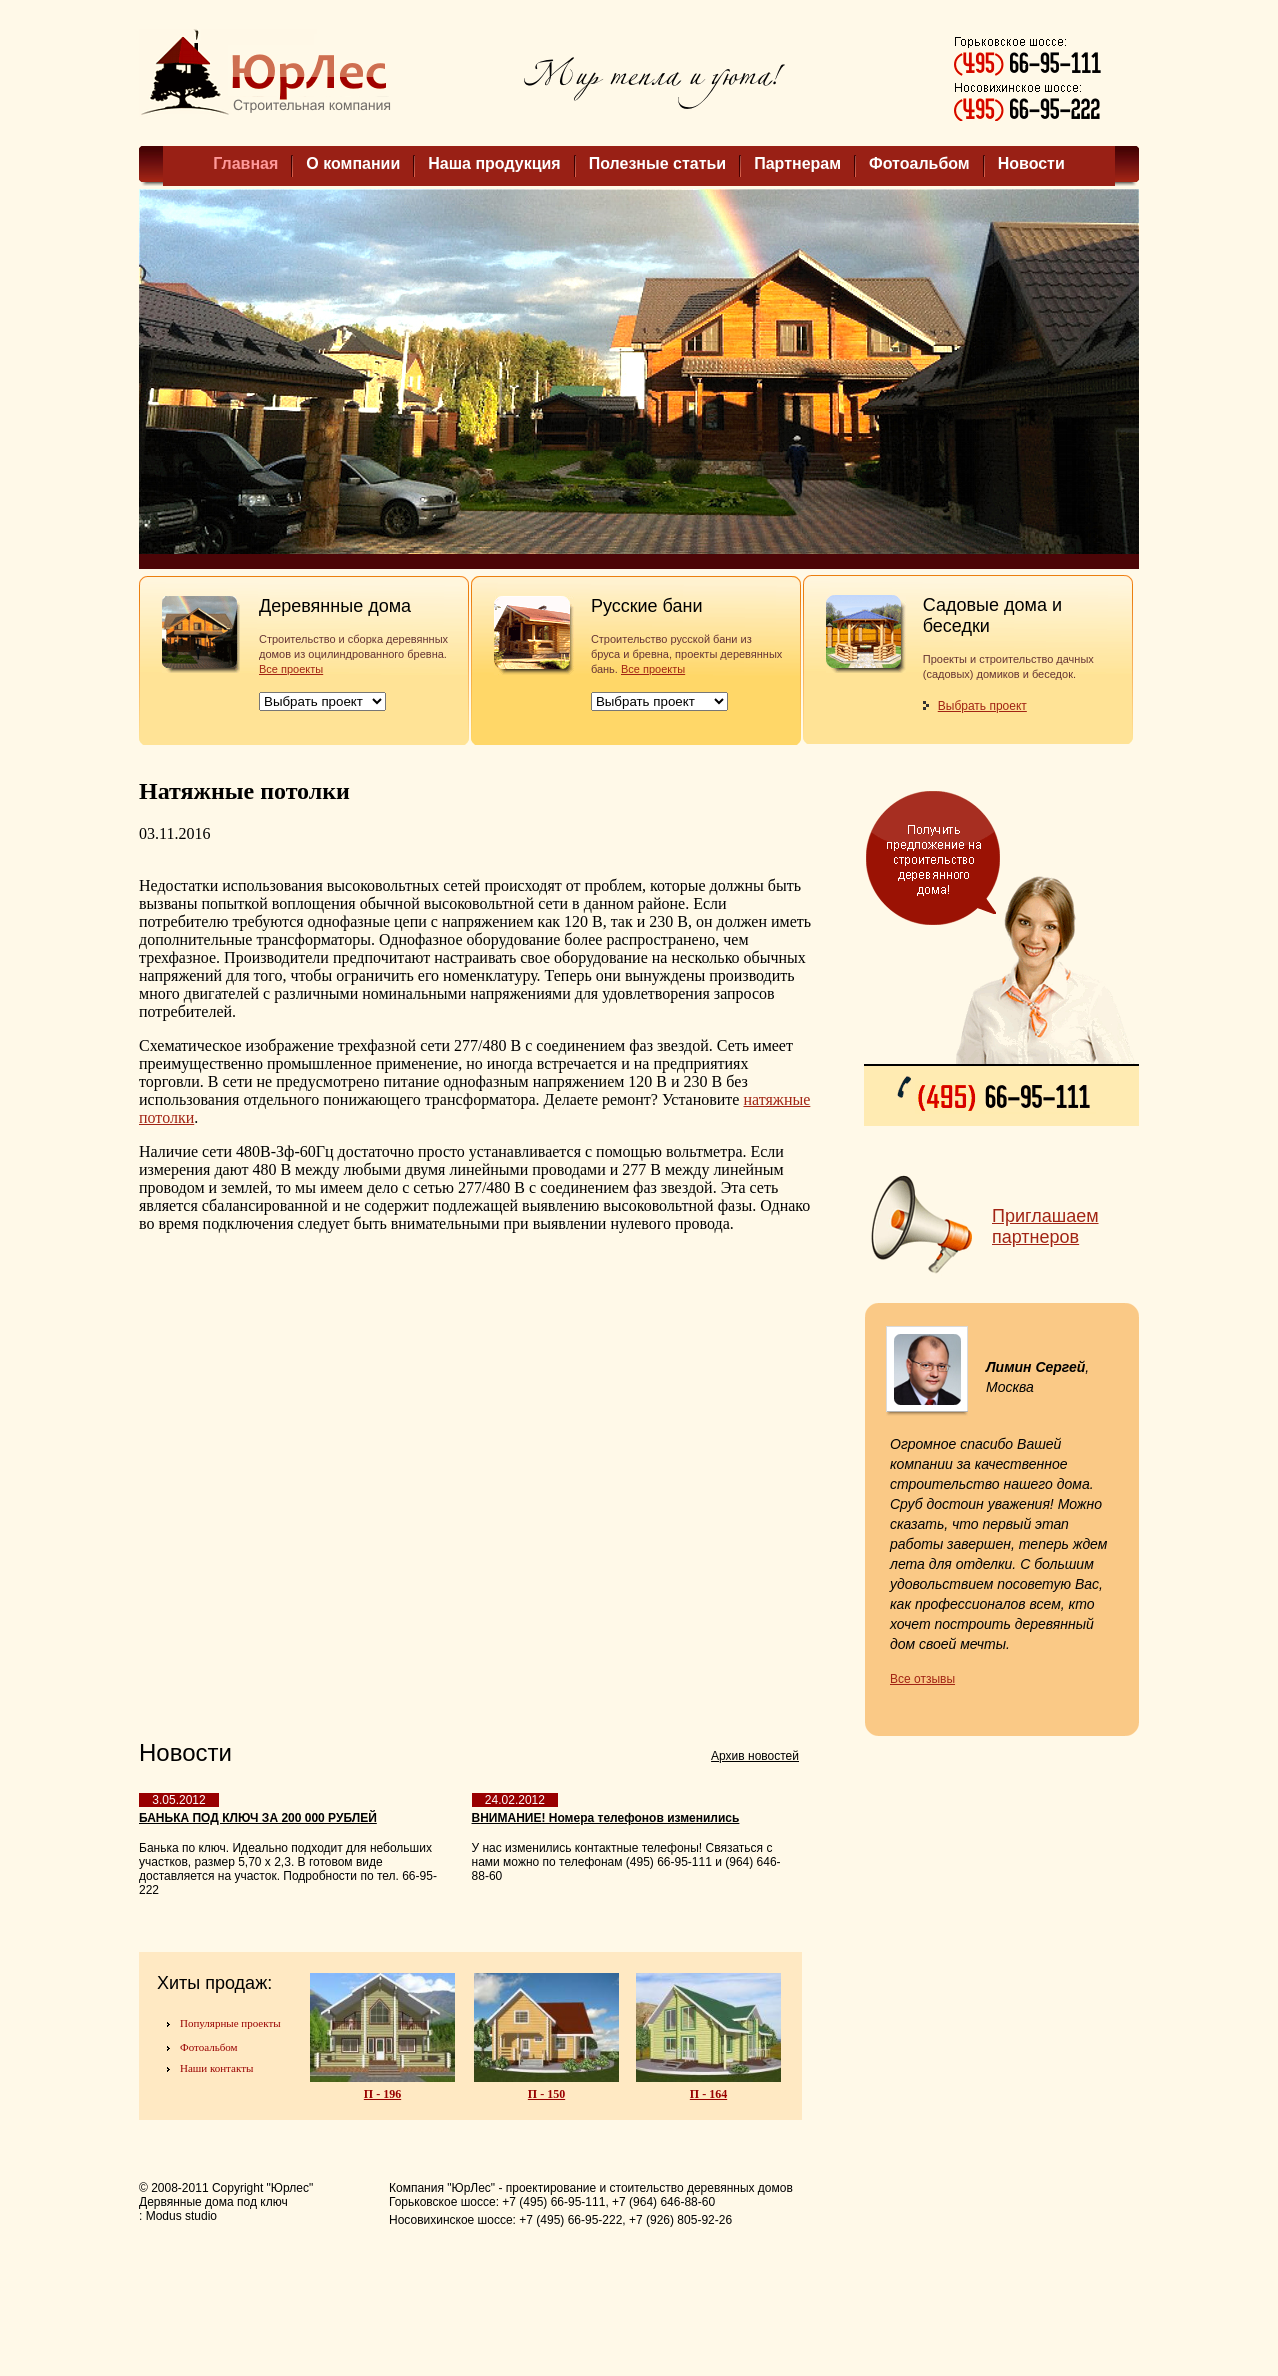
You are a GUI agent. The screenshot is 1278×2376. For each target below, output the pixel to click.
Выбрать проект (982, 706)
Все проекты (291, 669)
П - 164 (708, 2094)
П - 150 (546, 2094)
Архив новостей (755, 1756)
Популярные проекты (230, 2023)
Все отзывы (922, 1679)
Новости (1031, 163)
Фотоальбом (919, 163)
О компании (353, 163)
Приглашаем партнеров (1045, 1226)
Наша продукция (494, 163)
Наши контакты (216, 2068)
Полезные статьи (658, 163)
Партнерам (797, 163)
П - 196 (382, 2094)
